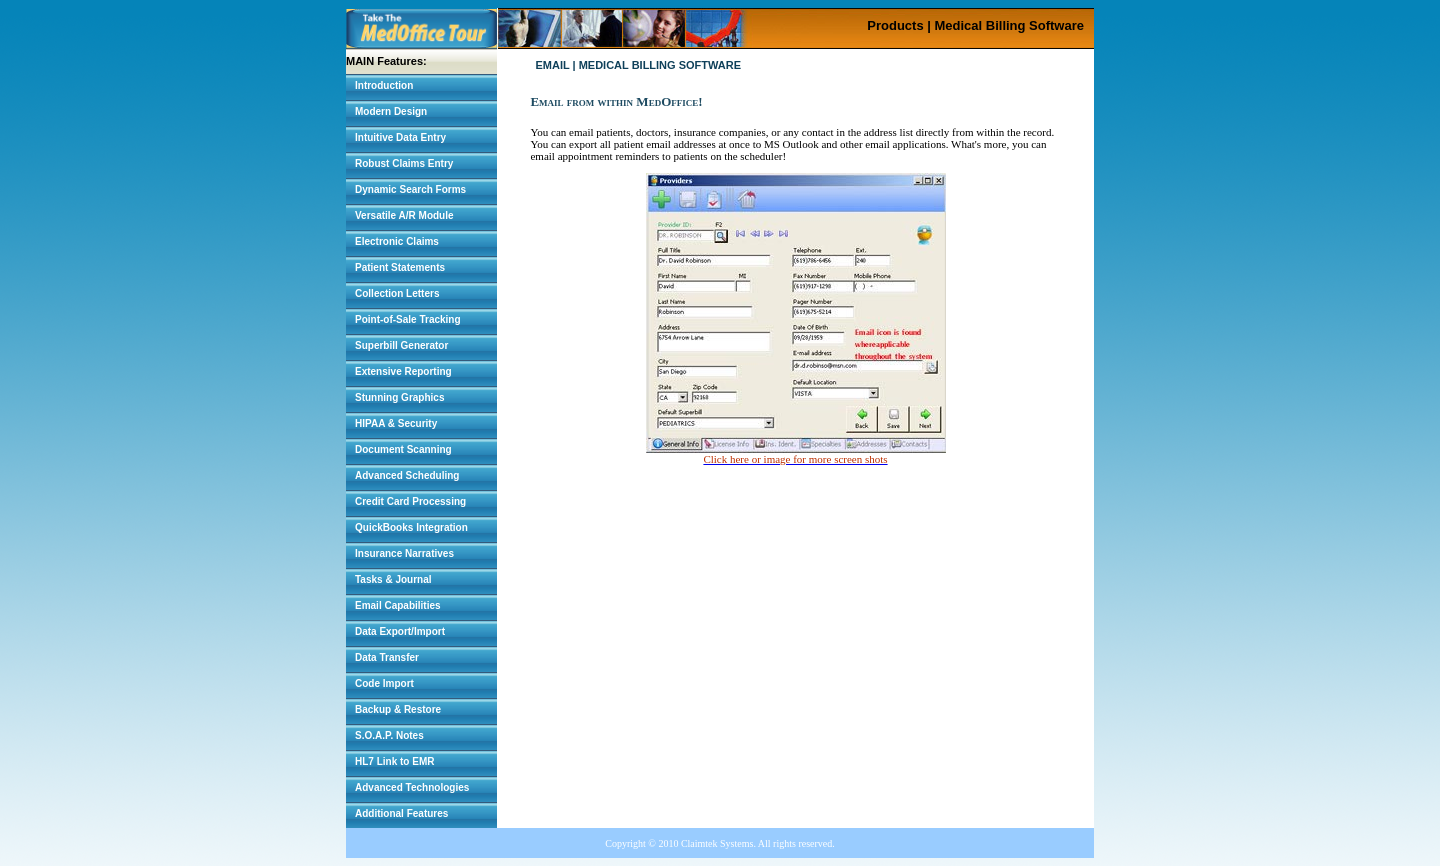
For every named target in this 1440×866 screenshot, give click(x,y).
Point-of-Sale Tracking (408, 319)
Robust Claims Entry (404, 163)
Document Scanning (403, 449)
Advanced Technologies (412, 787)
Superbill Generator (401, 345)
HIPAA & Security (396, 423)
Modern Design (391, 111)
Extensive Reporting (403, 371)
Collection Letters (397, 293)
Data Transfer (387, 657)
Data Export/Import (400, 631)
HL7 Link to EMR (394, 761)
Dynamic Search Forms (410, 189)
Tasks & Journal (393, 579)
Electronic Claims (397, 241)
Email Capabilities (398, 605)
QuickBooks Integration (411, 527)
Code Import (384, 683)
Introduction (384, 85)
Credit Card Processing (410, 501)
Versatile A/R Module (404, 215)
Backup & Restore (398, 709)
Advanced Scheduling (407, 475)
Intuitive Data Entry (400, 137)
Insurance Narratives (404, 553)
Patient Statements (400, 267)
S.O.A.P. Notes (389, 735)
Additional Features (401, 813)
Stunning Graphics (399, 397)
